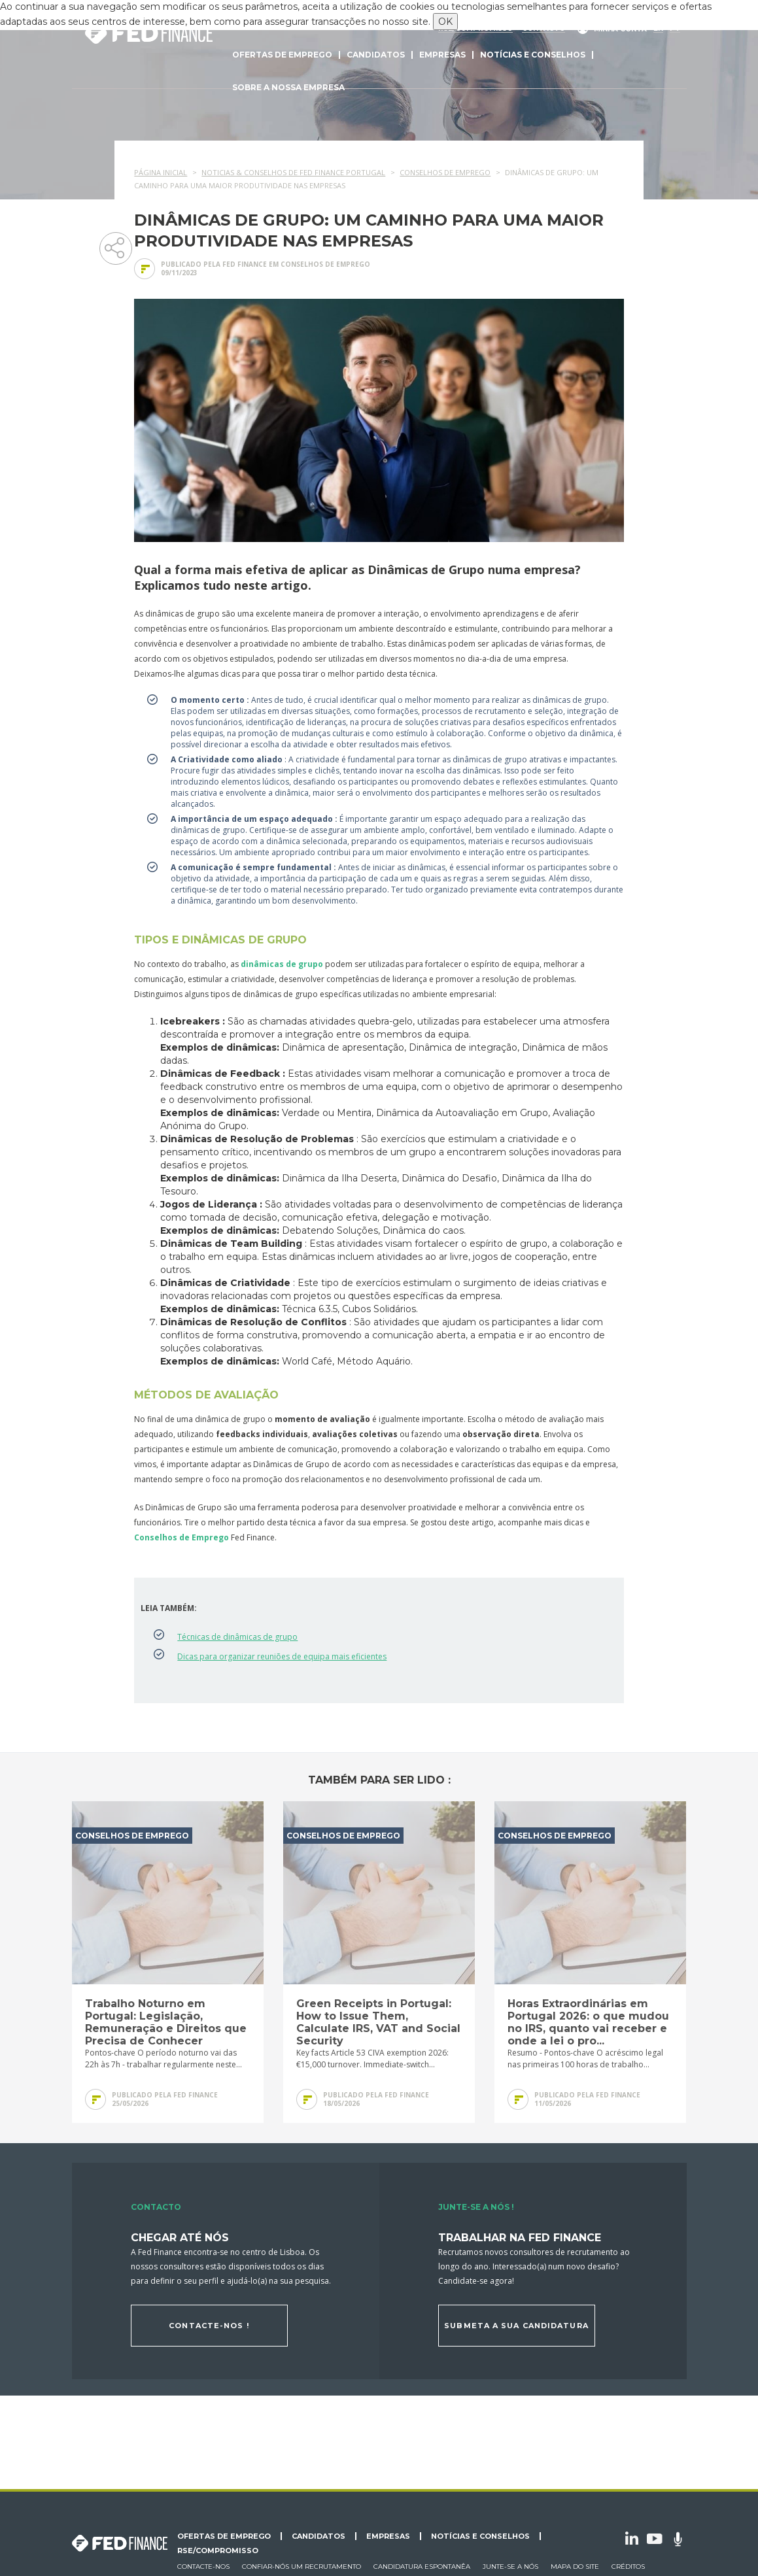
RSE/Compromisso (217, 2550)
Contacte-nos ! (209, 2325)
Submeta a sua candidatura (516, 2325)
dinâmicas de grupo (282, 964)
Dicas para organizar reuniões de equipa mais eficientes (282, 1656)
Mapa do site (575, 2566)
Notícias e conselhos (532, 54)
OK (445, 21)
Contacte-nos (203, 2566)
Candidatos (376, 54)
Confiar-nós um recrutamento (301, 2566)
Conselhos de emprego (325, 264)
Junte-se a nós (510, 2566)
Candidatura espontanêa (421, 2566)
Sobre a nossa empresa (288, 87)
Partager (115, 247)
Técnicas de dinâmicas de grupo (237, 1636)
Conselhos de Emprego (181, 1537)
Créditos (628, 2566)
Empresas (442, 54)
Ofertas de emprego (282, 54)
